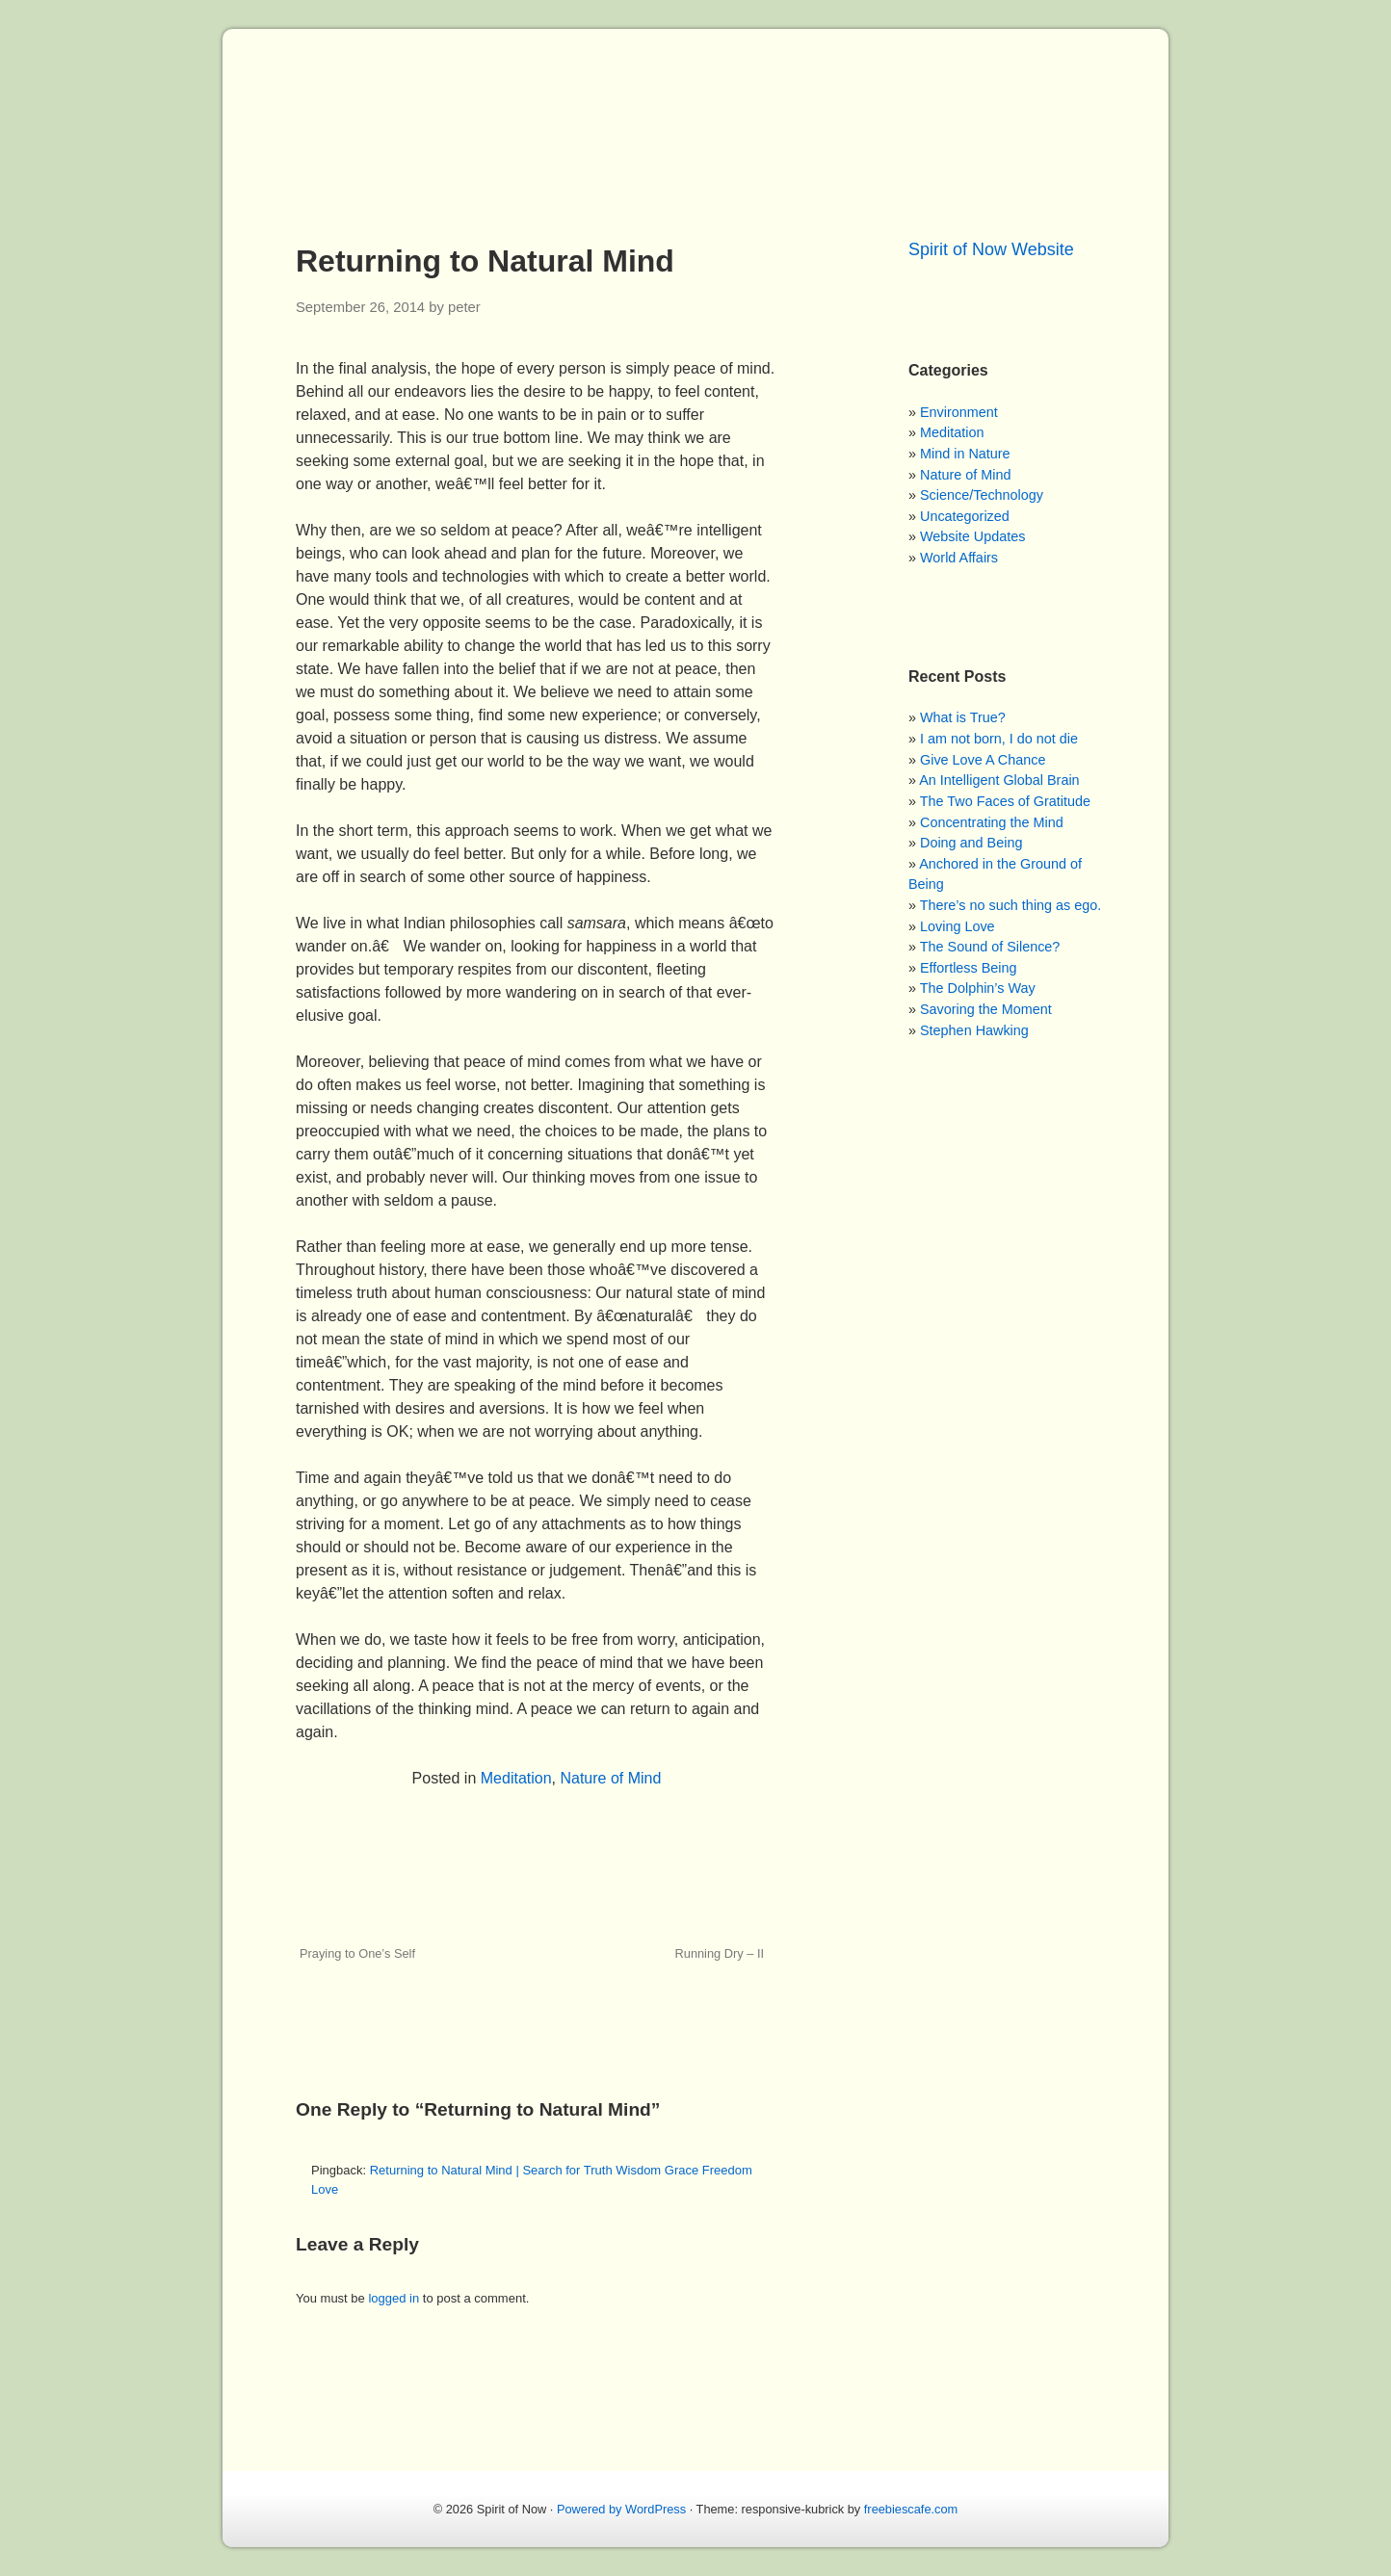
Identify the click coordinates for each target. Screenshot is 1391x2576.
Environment (959, 412)
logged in (393, 2298)
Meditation (516, 1778)
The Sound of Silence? (990, 946)
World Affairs (959, 557)
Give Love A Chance (982, 760)
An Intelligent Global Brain (999, 780)
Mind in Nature (965, 453)
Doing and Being (971, 842)
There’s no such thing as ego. (1011, 905)
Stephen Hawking (974, 1030)
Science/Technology (981, 495)
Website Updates (972, 536)
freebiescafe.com (911, 2509)
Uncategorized (965, 516)
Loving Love (957, 926)
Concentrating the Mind (991, 822)
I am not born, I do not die (999, 738)
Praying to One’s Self (357, 1953)
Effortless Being (968, 968)
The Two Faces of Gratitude (1005, 801)
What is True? (963, 717)
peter (464, 307)
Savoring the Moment (986, 1009)
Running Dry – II (719, 1953)
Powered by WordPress (621, 2509)
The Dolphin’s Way (978, 988)
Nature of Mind (610, 1778)
